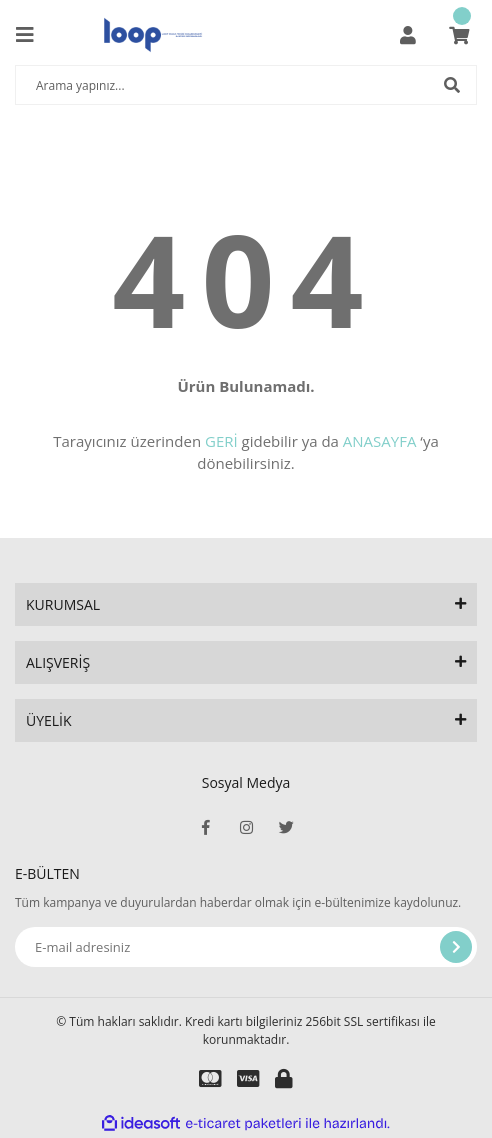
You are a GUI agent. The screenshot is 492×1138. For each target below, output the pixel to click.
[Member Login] (408, 35)
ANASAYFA (380, 441)
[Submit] (456, 947)
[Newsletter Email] (246, 947)
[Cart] (459, 35)
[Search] (246, 85)
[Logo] (153, 35)
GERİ (221, 441)
